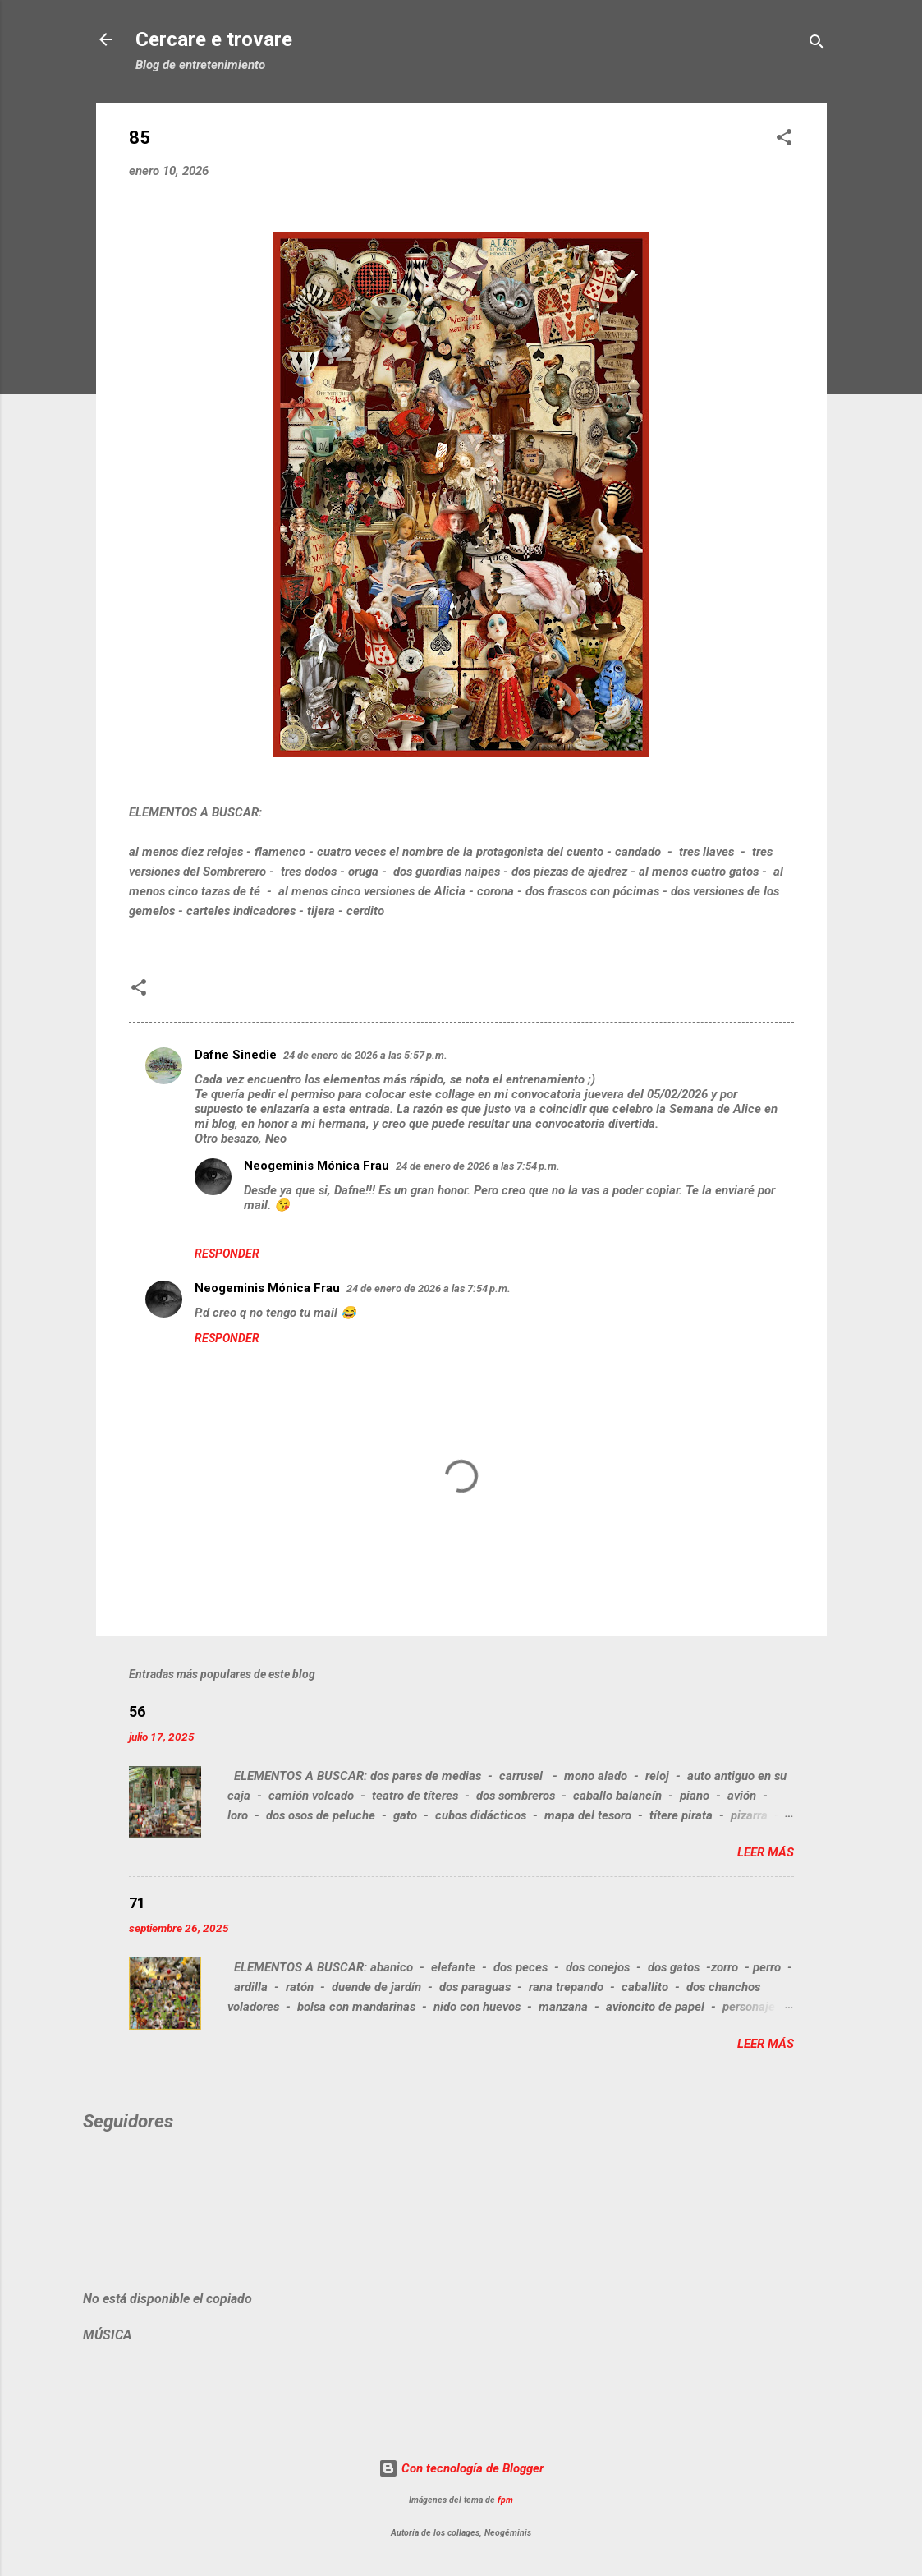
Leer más (765, 1852)
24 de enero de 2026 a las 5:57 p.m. (365, 1055)
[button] (784, 140)
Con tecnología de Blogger (461, 2468)
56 (137, 1711)
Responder (227, 1253)
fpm (505, 2500)
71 (137, 1902)
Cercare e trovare (213, 39)
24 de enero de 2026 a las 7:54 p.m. (478, 1166)
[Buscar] (817, 45)
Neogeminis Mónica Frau (316, 1165)
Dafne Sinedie (236, 1054)
